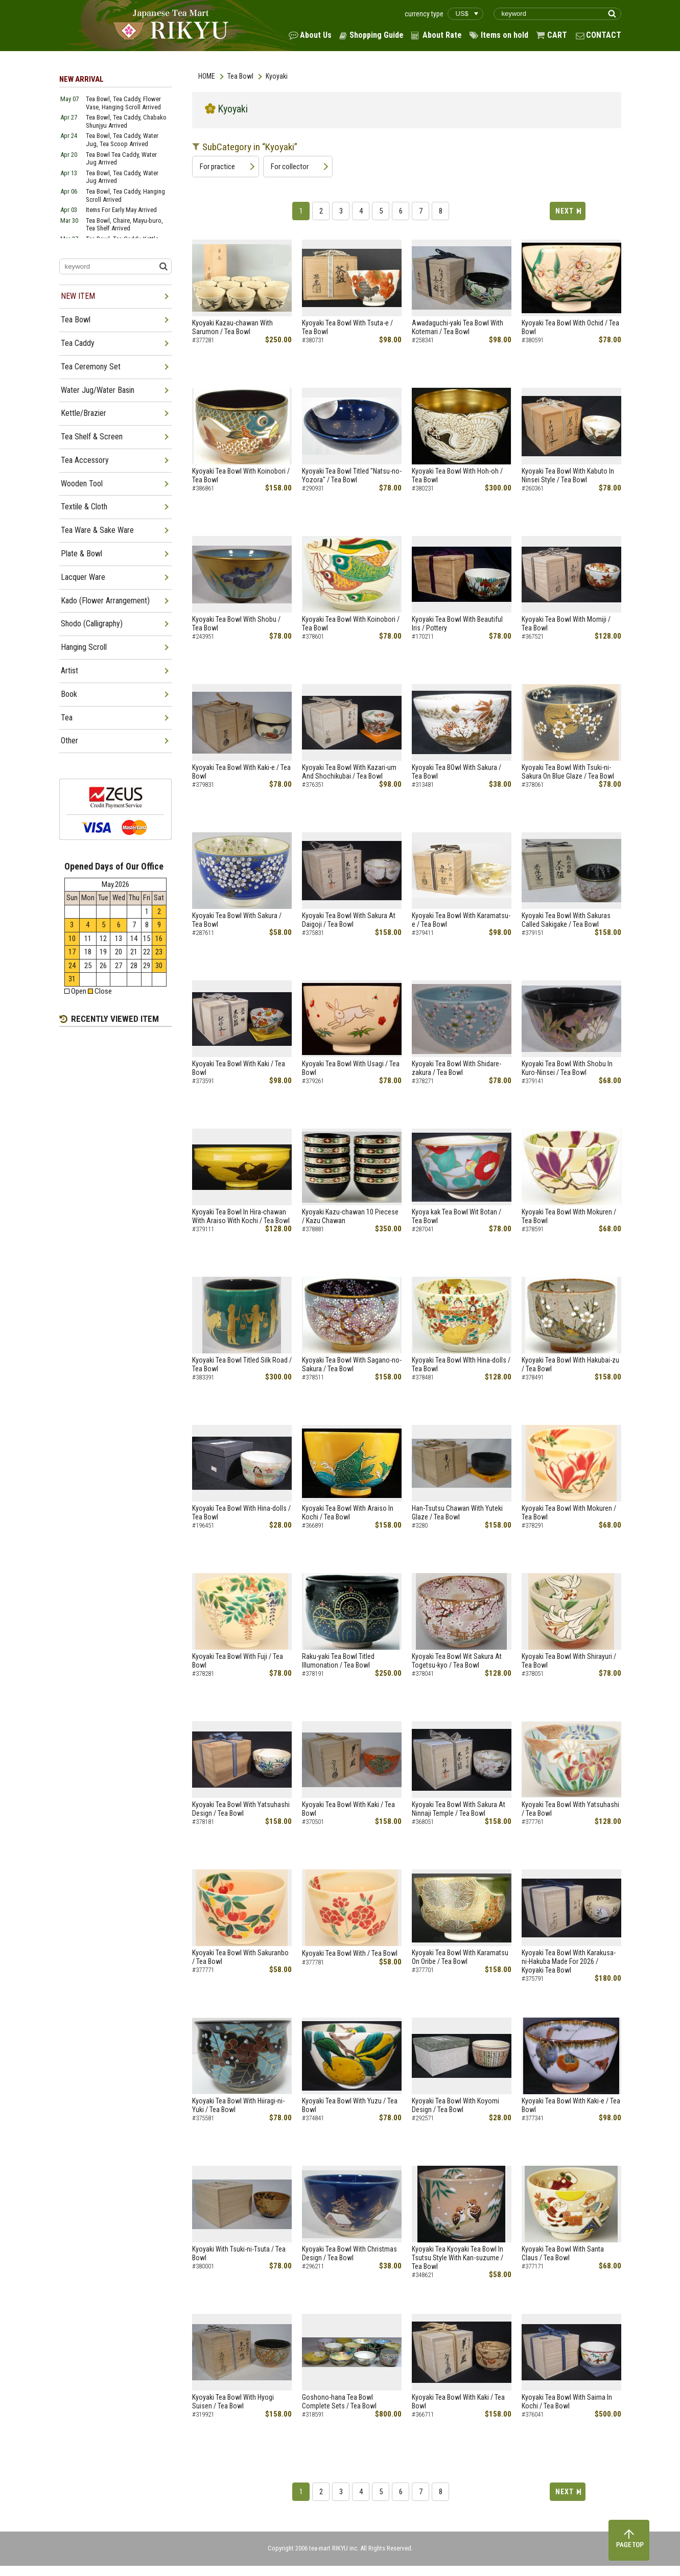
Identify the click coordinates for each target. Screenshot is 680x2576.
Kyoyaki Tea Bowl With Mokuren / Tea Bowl (569, 1216)
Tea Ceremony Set (91, 366)
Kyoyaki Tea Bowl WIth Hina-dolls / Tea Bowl (461, 1364)
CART (557, 35)
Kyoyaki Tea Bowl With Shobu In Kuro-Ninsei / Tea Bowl (567, 1068)
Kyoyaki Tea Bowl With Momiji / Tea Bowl (566, 623)
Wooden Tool (82, 483)
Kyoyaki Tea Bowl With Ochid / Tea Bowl (570, 327)
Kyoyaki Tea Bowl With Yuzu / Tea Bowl (349, 2105)
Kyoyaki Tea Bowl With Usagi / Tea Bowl (351, 1068)
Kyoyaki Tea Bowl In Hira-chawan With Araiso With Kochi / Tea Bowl (241, 1216)
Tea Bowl (240, 76)
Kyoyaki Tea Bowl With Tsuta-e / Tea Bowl (347, 327)
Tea (67, 717)
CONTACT (603, 35)
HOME (206, 76)
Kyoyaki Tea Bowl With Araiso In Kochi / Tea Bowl (347, 1512)
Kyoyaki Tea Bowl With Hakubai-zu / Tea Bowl (570, 1364)
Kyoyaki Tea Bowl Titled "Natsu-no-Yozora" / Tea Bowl (352, 475)
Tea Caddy (78, 343)
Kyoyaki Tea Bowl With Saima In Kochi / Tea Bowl (567, 2401)
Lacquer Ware (83, 577)
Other (69, 740)
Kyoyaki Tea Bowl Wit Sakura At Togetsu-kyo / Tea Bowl (457, 1660)
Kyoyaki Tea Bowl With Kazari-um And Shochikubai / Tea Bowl (349, 771)
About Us (316, 35)
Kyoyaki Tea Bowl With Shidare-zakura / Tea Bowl (456, 1068)
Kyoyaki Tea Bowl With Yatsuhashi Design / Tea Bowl (241, 1808)
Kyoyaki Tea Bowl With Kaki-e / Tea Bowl (241, 771)
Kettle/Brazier (83, 413)
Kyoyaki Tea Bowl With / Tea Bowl (349, 1953)
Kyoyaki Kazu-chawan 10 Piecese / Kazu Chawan (350, 1216)
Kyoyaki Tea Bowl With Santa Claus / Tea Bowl (563, 2253)
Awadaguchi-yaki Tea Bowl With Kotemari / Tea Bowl (457, 327)
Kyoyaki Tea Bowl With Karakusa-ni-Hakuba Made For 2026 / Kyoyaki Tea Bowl (569, 1961)
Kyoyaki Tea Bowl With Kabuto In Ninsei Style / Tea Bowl (568, 475)
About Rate (442, 35)
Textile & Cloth (84, 506)
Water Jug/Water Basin (97, 390)
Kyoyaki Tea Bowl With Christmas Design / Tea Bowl (349, 2253)
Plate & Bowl (81, 553)
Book (69, 694)
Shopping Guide (376, 35)
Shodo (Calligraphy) (92, 623)
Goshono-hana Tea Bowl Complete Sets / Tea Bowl (339, 2401)
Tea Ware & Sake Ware (97, 530)
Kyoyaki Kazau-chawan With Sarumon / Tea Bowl (232, 327)
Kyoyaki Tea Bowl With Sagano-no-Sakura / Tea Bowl (352, 1364)
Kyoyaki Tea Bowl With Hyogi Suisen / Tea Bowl (233, 2401)
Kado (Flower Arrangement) (105, 600)
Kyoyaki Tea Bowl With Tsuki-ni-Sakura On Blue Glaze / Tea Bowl (568, 771)
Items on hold (504, 35)
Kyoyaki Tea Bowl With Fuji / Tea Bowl (237, 1660)
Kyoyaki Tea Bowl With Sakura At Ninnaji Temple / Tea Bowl (458, 1808)
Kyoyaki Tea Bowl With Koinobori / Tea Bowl (241, 475)
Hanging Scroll (84, 647)
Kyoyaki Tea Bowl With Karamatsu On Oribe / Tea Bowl (460, 1957)
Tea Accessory (85, 460)
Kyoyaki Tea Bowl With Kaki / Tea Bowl (238, 1068)
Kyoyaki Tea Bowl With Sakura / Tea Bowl (237, 919)
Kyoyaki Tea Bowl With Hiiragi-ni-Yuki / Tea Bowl (238, 2105)
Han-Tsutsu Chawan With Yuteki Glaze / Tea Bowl (457, 1512)
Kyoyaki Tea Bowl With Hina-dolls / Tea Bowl (241, 1512)
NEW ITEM (78, 296)
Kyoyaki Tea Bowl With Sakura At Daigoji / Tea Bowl (348, 919)
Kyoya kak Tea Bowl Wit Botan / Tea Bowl (456, 1216)
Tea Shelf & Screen (92, 436)
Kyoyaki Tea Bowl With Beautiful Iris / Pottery (457, 623)
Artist (69, 670)
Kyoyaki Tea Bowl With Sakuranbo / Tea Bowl (240, 1957)
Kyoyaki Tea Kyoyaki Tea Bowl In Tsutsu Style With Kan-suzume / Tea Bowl (457, 2257)
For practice (217, 166)
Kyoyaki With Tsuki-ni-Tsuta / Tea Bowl (239, 2253)
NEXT (564, 211)
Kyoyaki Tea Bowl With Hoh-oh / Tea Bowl (457, 475)
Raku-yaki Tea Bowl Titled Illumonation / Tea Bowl (338, 1660)
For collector (290, 166)
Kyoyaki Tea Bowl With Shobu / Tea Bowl (236, 623)
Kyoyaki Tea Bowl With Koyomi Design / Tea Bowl (455, 2105)
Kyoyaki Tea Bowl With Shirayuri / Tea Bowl (569, 1660)
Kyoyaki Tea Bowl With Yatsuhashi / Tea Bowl (570, 1808)
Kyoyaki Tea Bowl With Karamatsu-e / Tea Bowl (461, 919)
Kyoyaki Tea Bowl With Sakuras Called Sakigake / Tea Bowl (566, 919)
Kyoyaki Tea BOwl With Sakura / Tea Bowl (456, 771)
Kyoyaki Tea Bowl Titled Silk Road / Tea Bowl (242, 1364)
